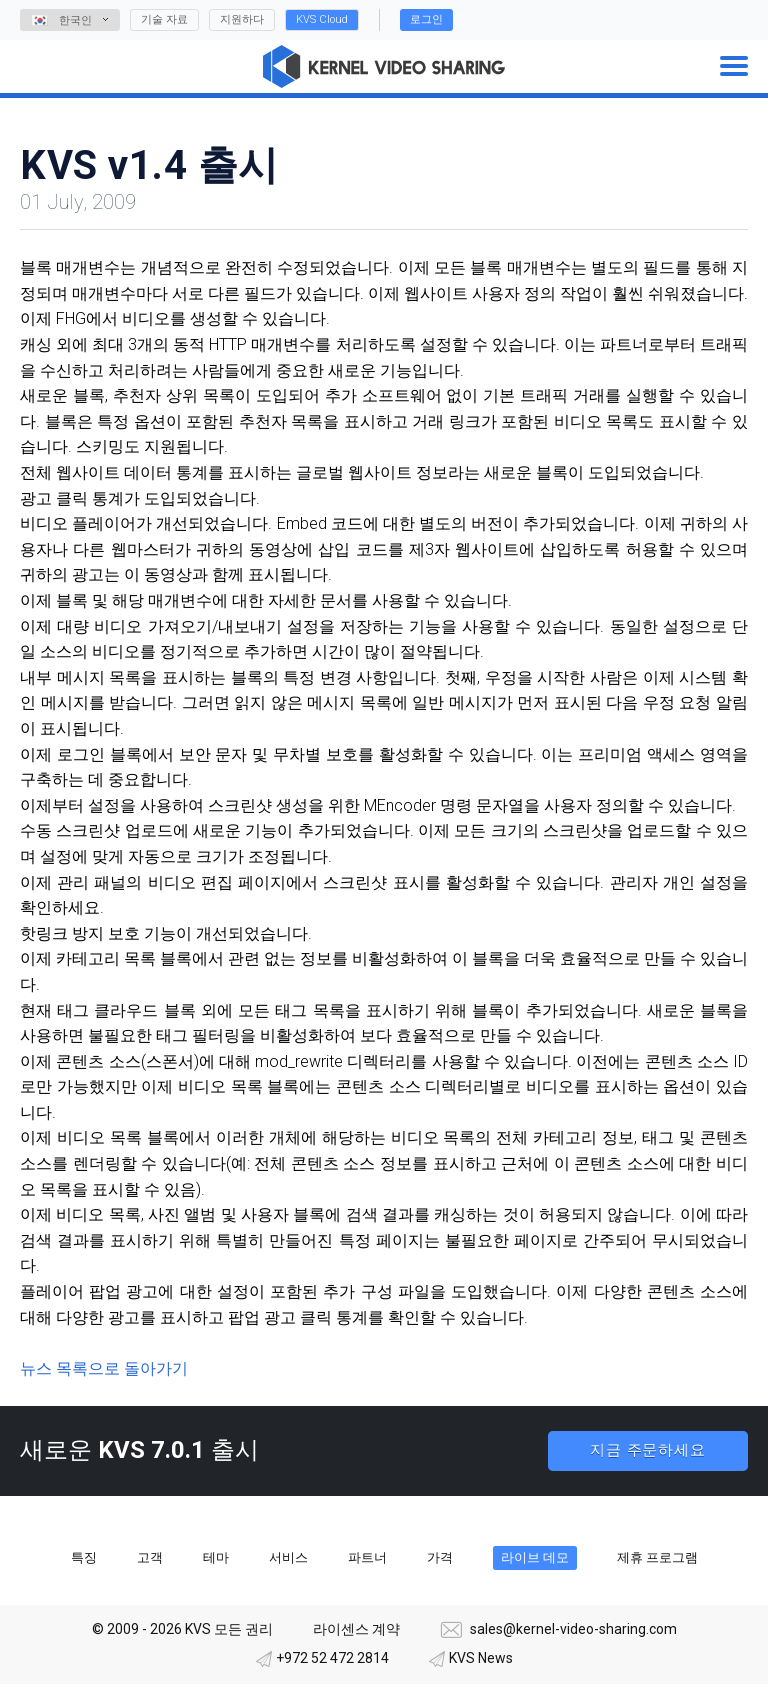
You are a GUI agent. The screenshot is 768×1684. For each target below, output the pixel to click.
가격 (440, 1557)
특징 (84, 1557)
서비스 (288, 1557)
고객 (150, 1557)
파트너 (367, 1557)
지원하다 (242, 19)
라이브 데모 (535, 1557)
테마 (216, 1557)
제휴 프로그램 (657, 1557)
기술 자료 (164, 19)
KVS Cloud (322, 19)
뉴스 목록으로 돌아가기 (104, 1368)
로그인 (426, 19)
